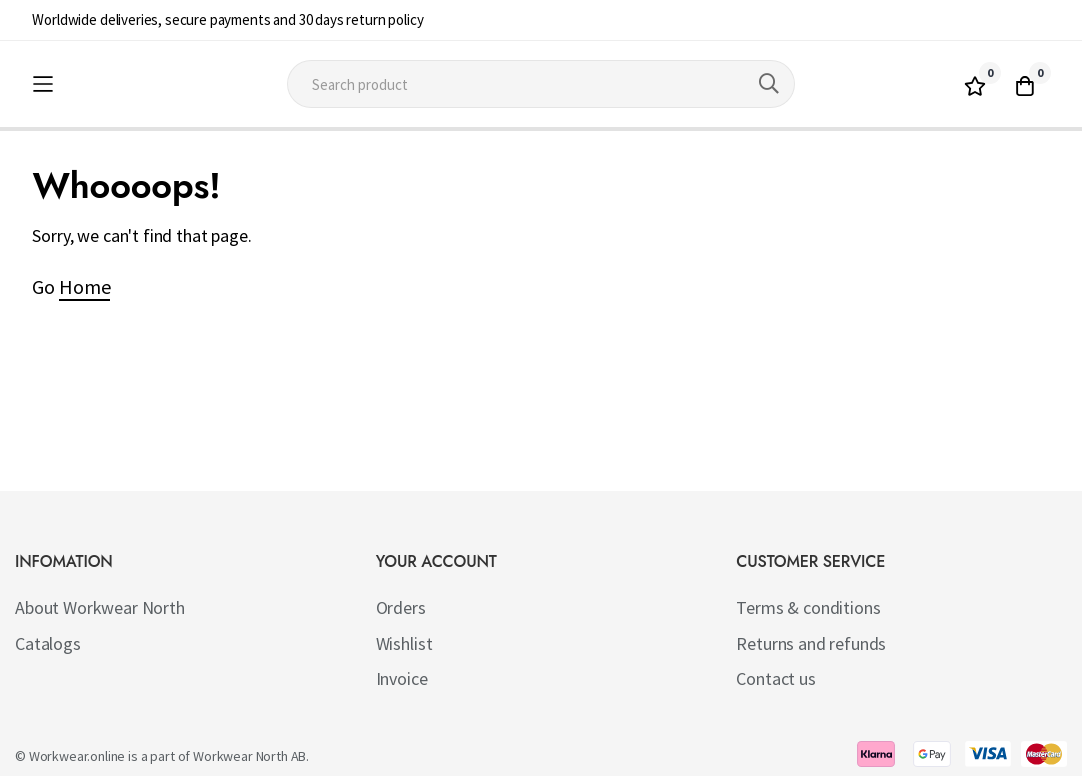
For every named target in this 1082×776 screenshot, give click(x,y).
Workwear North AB (249, 756)
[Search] (769, 84)
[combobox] (541, 84)
